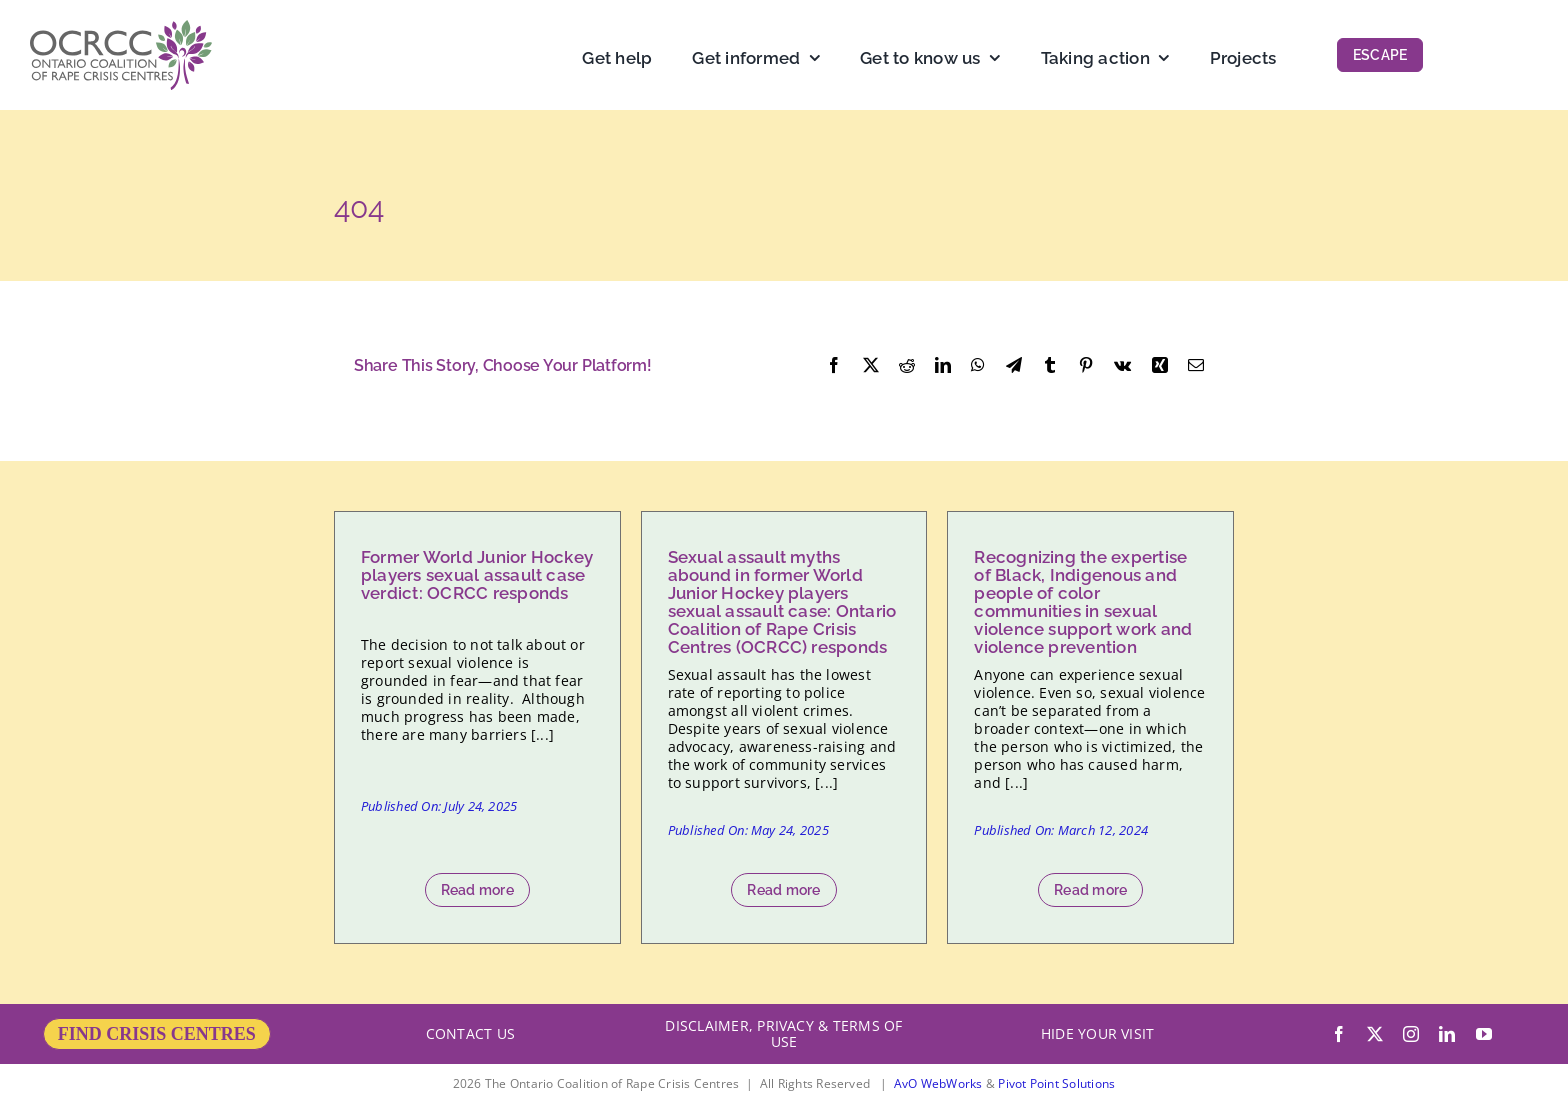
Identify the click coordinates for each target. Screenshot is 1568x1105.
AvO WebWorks (938, 1083)
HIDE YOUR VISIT (1098, 1033)
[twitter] (1375, 1034)
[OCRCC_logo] (121, 28)
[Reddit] (907, 366)
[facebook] (1339, 1034)
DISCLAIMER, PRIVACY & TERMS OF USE (783, 1033)
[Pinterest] (1086, 366)
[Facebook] (834, 366)
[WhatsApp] (978, 366)
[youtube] (1484, 1034)
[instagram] (1411, 1034)
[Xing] (1160, 366)
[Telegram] (1014, 366)
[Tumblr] (1050, 366)
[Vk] (1122, 366)
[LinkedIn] (943, 366)
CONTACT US (470, 1033)
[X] (871, 366)
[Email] (1196, 366)
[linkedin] (1447, 1034)
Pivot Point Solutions (1056, 1083)
